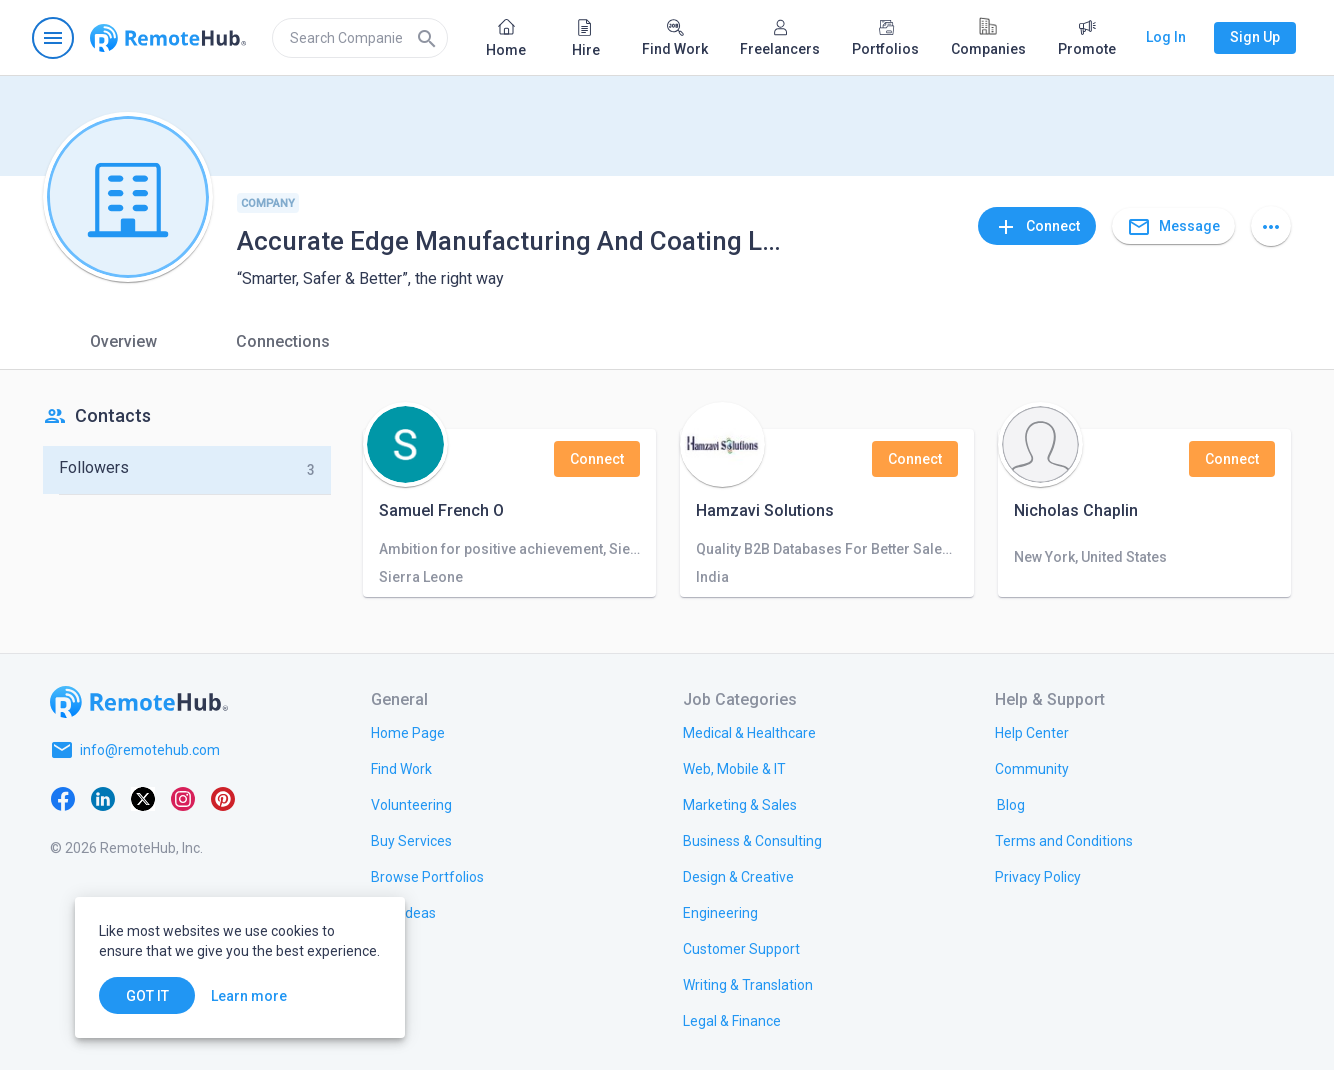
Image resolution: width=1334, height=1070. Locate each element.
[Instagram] (183, 798)
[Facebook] (63, 798)
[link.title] (408, 732)
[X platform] (143, 798)
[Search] (427, 38)
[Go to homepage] (168, 38)
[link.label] (1032, 732)
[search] (360, 38)
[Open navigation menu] (53, 38)
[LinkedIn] (103, 798)
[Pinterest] (223, 798)
